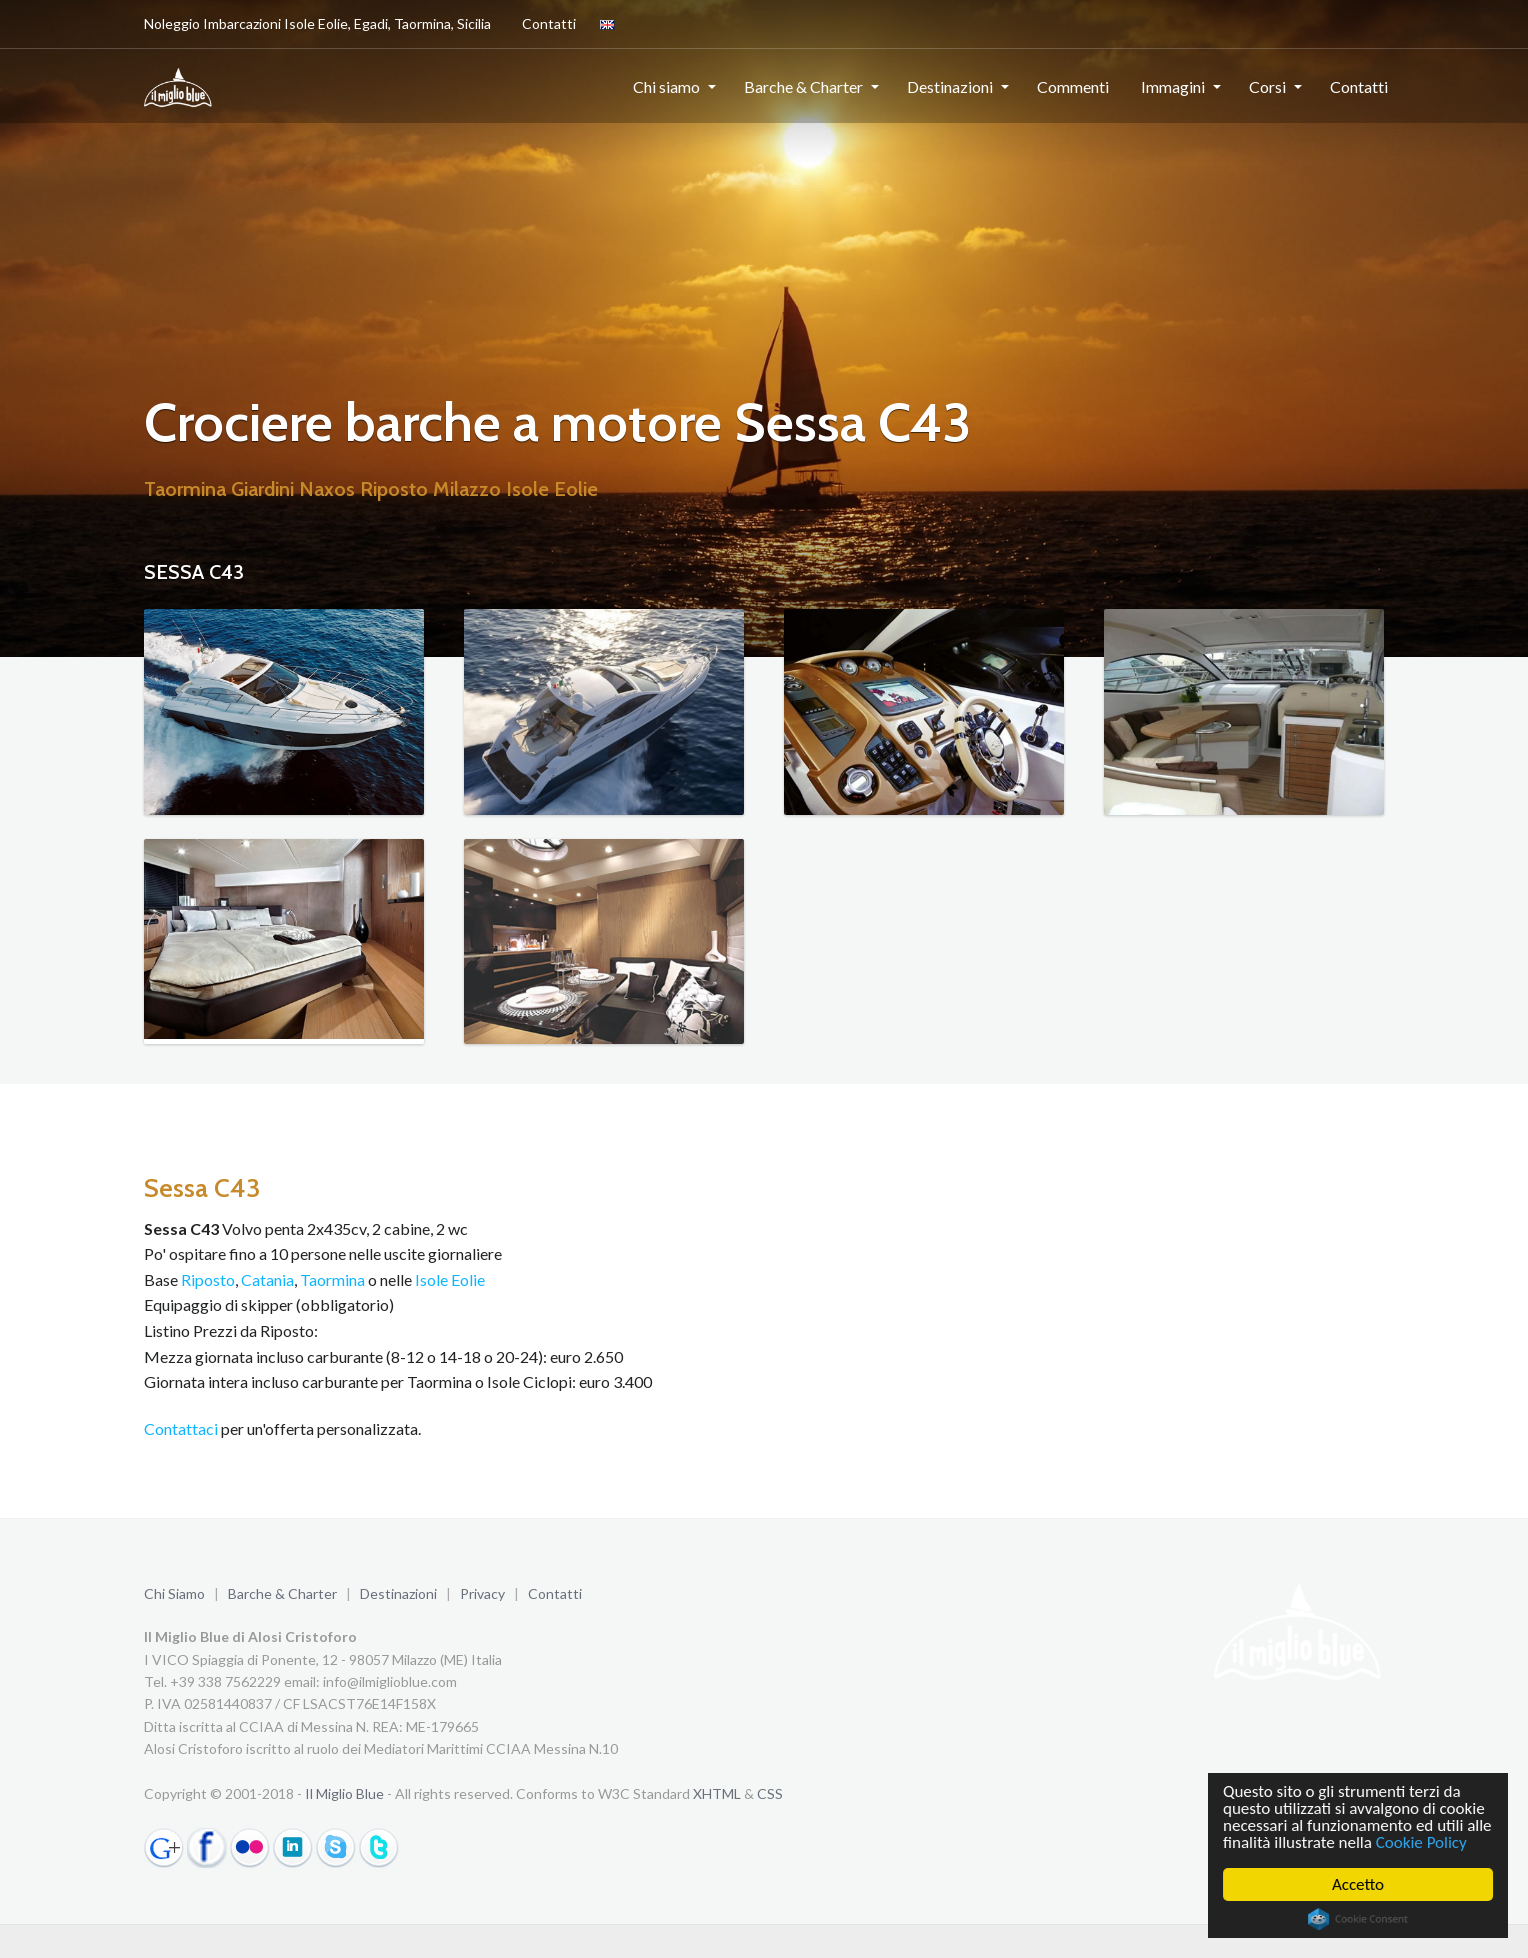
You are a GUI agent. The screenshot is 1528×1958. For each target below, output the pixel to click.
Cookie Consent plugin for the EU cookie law (1358, 1919)
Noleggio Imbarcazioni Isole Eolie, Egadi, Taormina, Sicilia (317, 23)
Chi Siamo (174, 1593)
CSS (770, 1793)
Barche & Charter (803, 86)
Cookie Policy (1421, 1842)
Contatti (545, 23)
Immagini (1173, 86)
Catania (267, 1279)
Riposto (208, 1279)
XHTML (717, 1793)
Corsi (1267, 86)
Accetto (1358, 1884)
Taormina (332, 1279)
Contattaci (181, 1428)
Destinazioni (950, 86)
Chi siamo (666, 86)
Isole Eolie (450, 1279)
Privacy (482, 1593)
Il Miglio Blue (344, 1793)
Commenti (1073, 86)
